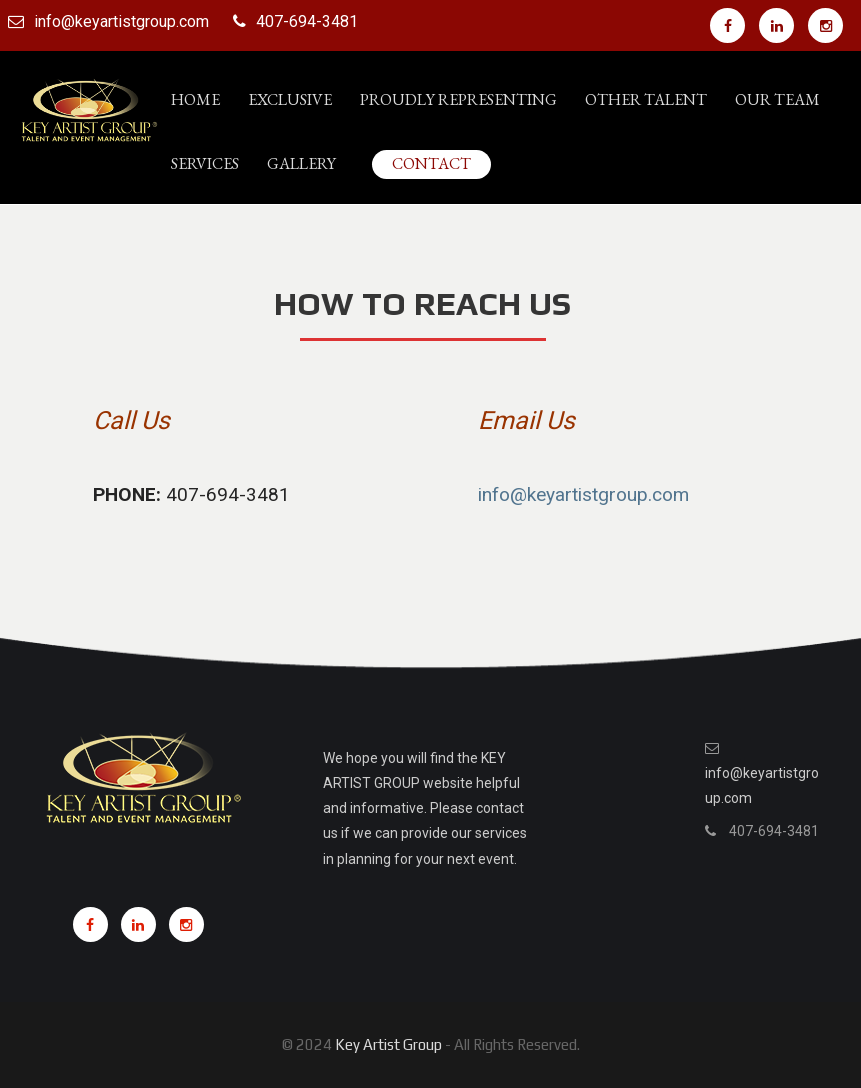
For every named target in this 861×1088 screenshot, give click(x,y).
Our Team (777, 99)
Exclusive (290, 99)
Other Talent (646, 99)
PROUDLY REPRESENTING (458, 99)
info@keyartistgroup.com (121, 21)
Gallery (301, 163)
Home (195, 99)
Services (205, 163)
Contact (431, 163)
